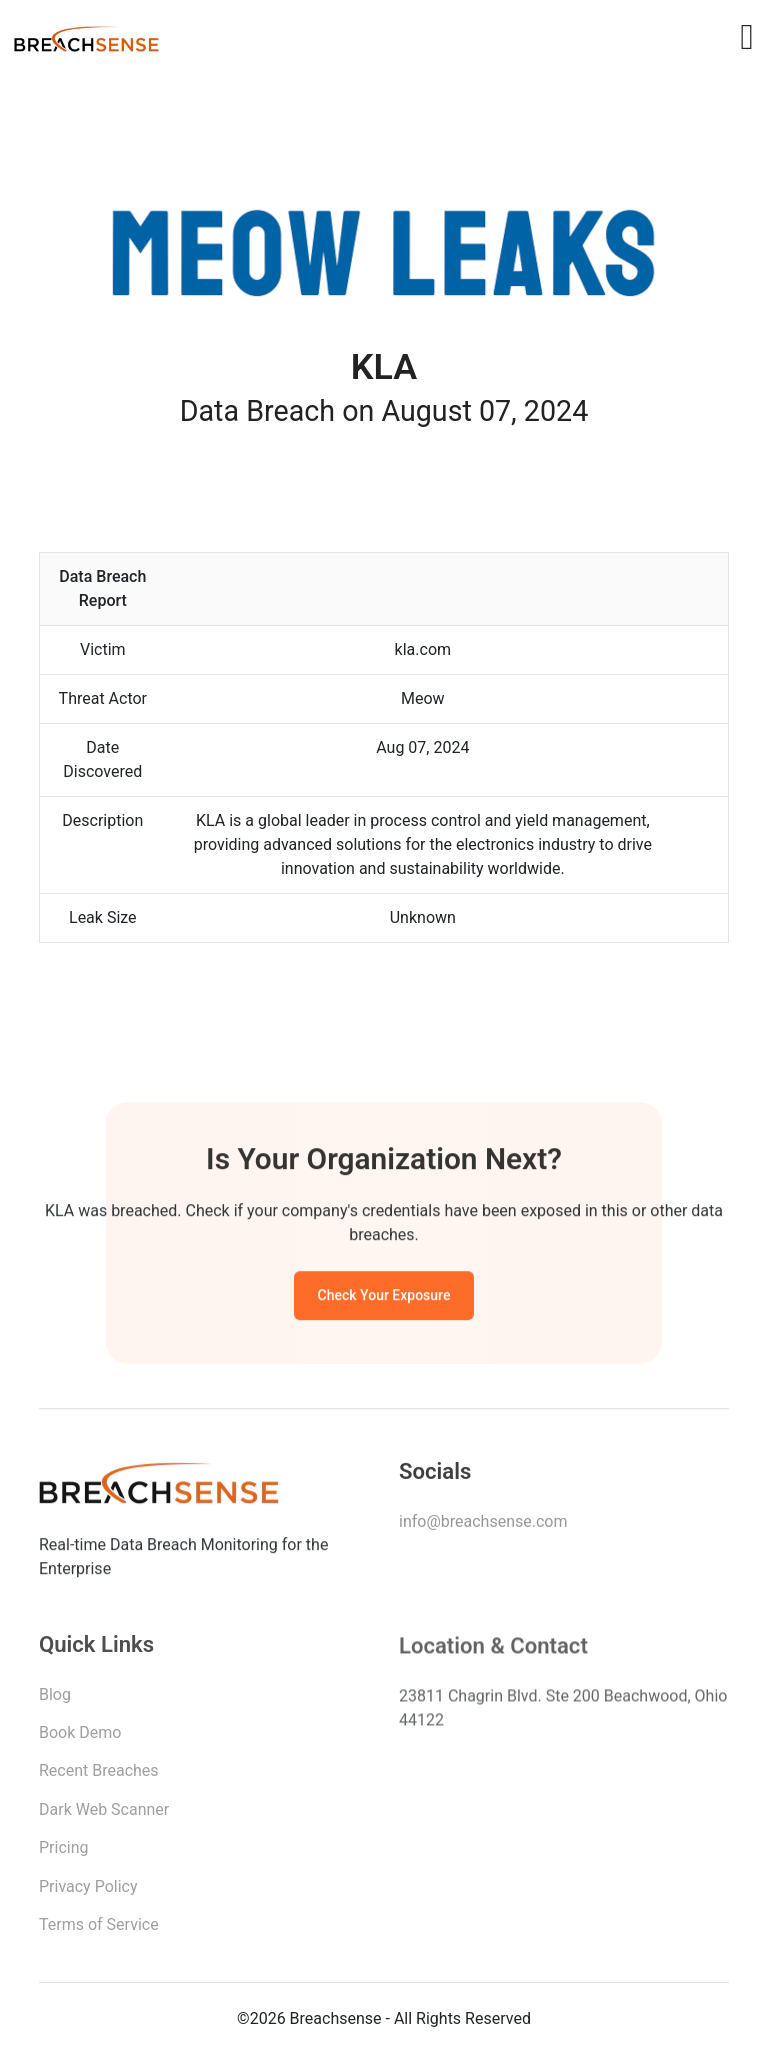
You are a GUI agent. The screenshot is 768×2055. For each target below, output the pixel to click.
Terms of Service (99, 1931)
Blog (55, 1700)
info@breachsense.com (483, 1526)
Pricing (64, 1854)
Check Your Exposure (384, 1299)
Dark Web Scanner (104, 1816)
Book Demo (80, 1739)
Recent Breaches (99, 1777)
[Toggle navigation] (746, 37)
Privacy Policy (88, 1892)
